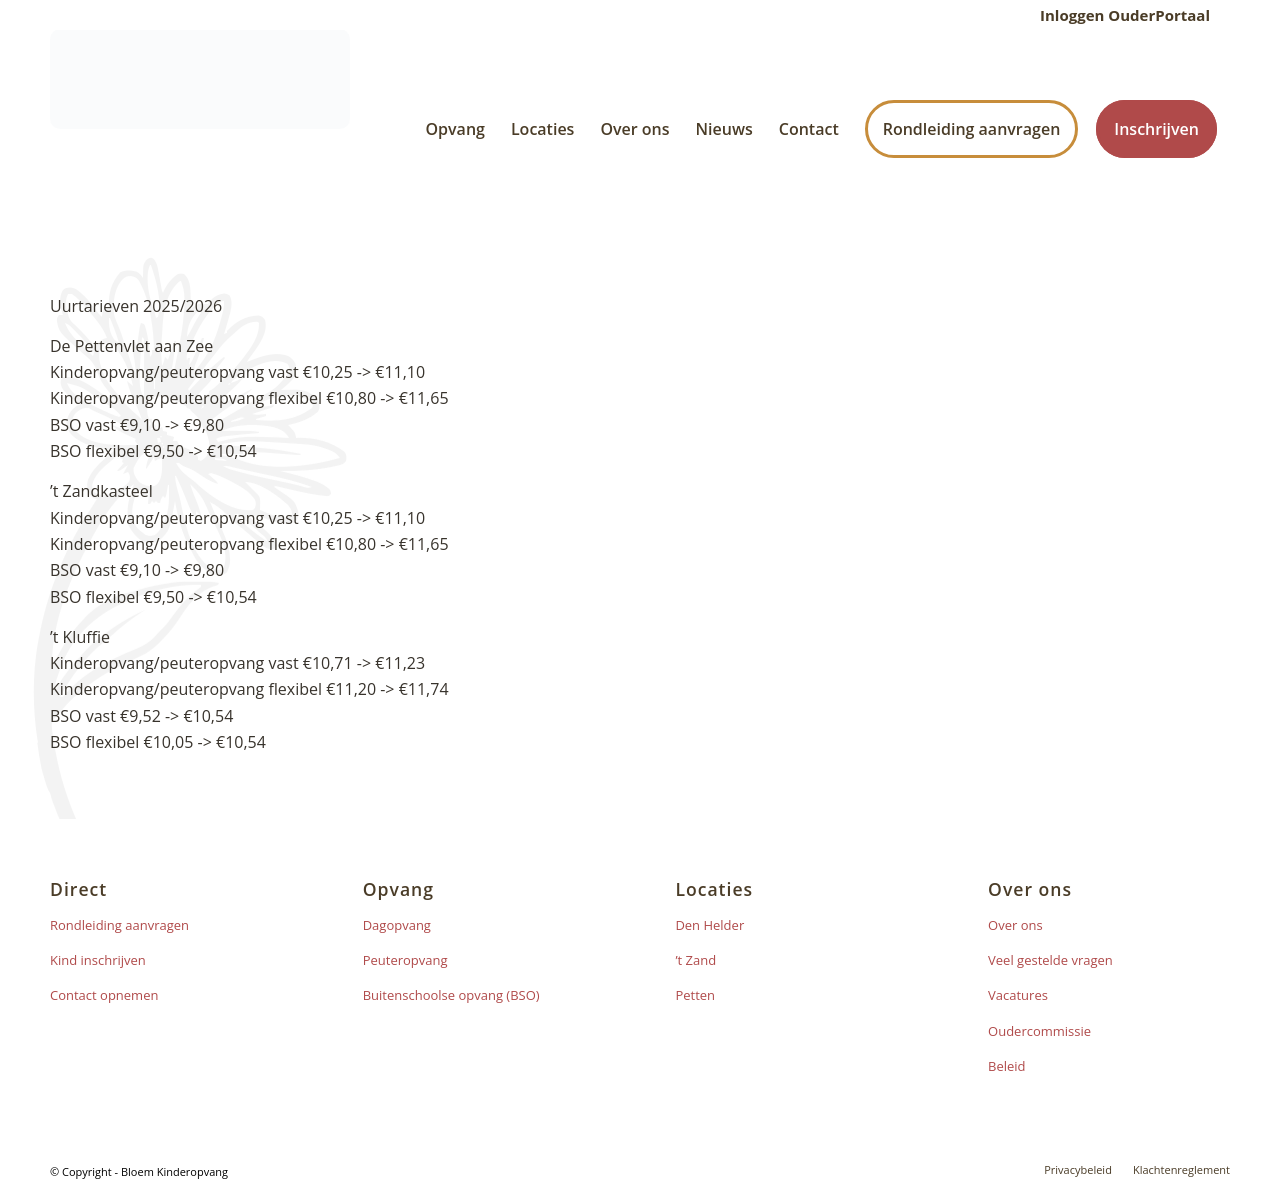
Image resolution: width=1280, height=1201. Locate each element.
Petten (695, 995)
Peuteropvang (405, 960)
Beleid (1007, 1066)
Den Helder (709, 925)
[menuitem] (1120, 15)
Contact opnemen (104, 995)
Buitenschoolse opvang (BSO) (451, 995)
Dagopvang (397, 925)
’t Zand (695, 960)
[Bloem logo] (200, 129)
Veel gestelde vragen (1050, 960)
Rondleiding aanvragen (119, 925)
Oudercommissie (1039, 1031)
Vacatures (1018, 995)
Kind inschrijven (98, 960)
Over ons (1015, 925)
